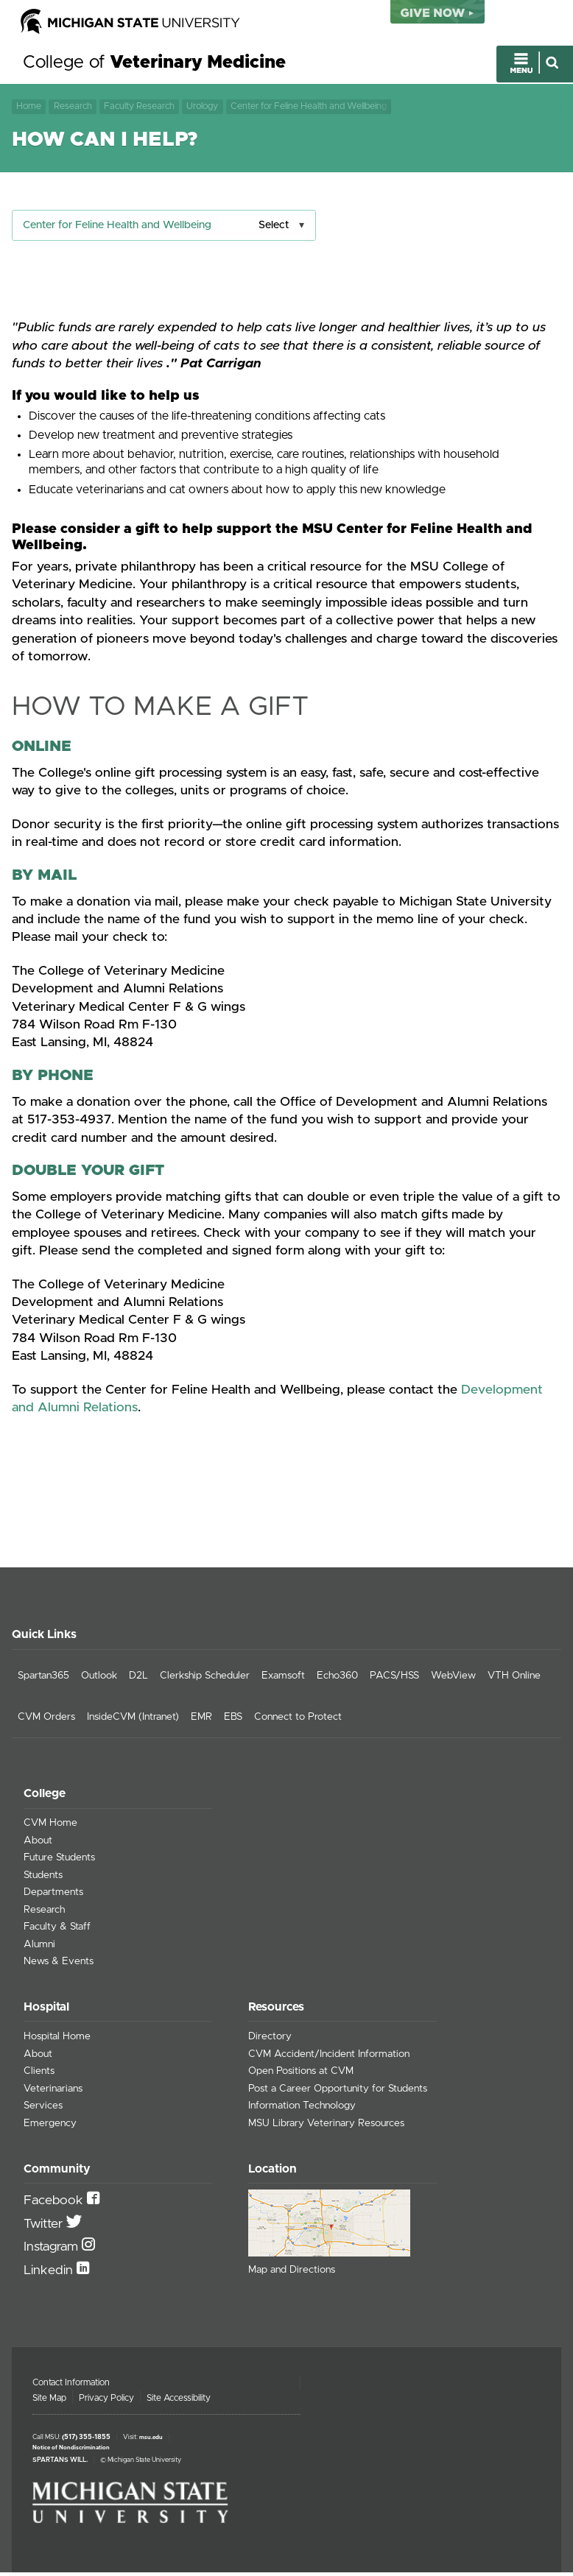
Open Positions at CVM (301, 2074)
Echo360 (337, 1679)
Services (43, 2109)
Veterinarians (53, 2091)
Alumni (39, 1948)
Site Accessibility (179, 2401)
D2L (138, 1679)
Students (43, 1879)
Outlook (99, 1679)
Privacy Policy (106, 2401)
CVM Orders (46, 1720)
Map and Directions (291, 2273)
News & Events (59, 1965)
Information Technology (302, 2109)
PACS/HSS (394, 1679)
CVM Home (50, 1826)
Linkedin (50, 2273)
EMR (201, 1720)
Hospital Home (57, 2040)
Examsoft (283, 1679)
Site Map (49, 2401)
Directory (270, 2040)
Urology (202, 108)
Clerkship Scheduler (205, 1679)
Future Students (59, 1861)
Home (28, 108)
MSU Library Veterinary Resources (326, 2126)
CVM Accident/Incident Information (328, 2057)
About (38, 1844)
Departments (53, 1896)
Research (73, 108)
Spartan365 (43, 1679)
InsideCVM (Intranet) (133, 1720)
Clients (39, 2074)
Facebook (55, 2204)
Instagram (53, 2250)
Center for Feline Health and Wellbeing (309, 108)
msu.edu (151, 2441)
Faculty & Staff (57, 1930)
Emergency (50, 2126)
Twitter (45, 2227)
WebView (453, 1679)
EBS (233, 1720)
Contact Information (71, 2386)
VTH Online (514, 1679)
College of (154, 65)
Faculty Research (139, 108)
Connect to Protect (298, 1720)
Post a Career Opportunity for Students (337, 2091)
